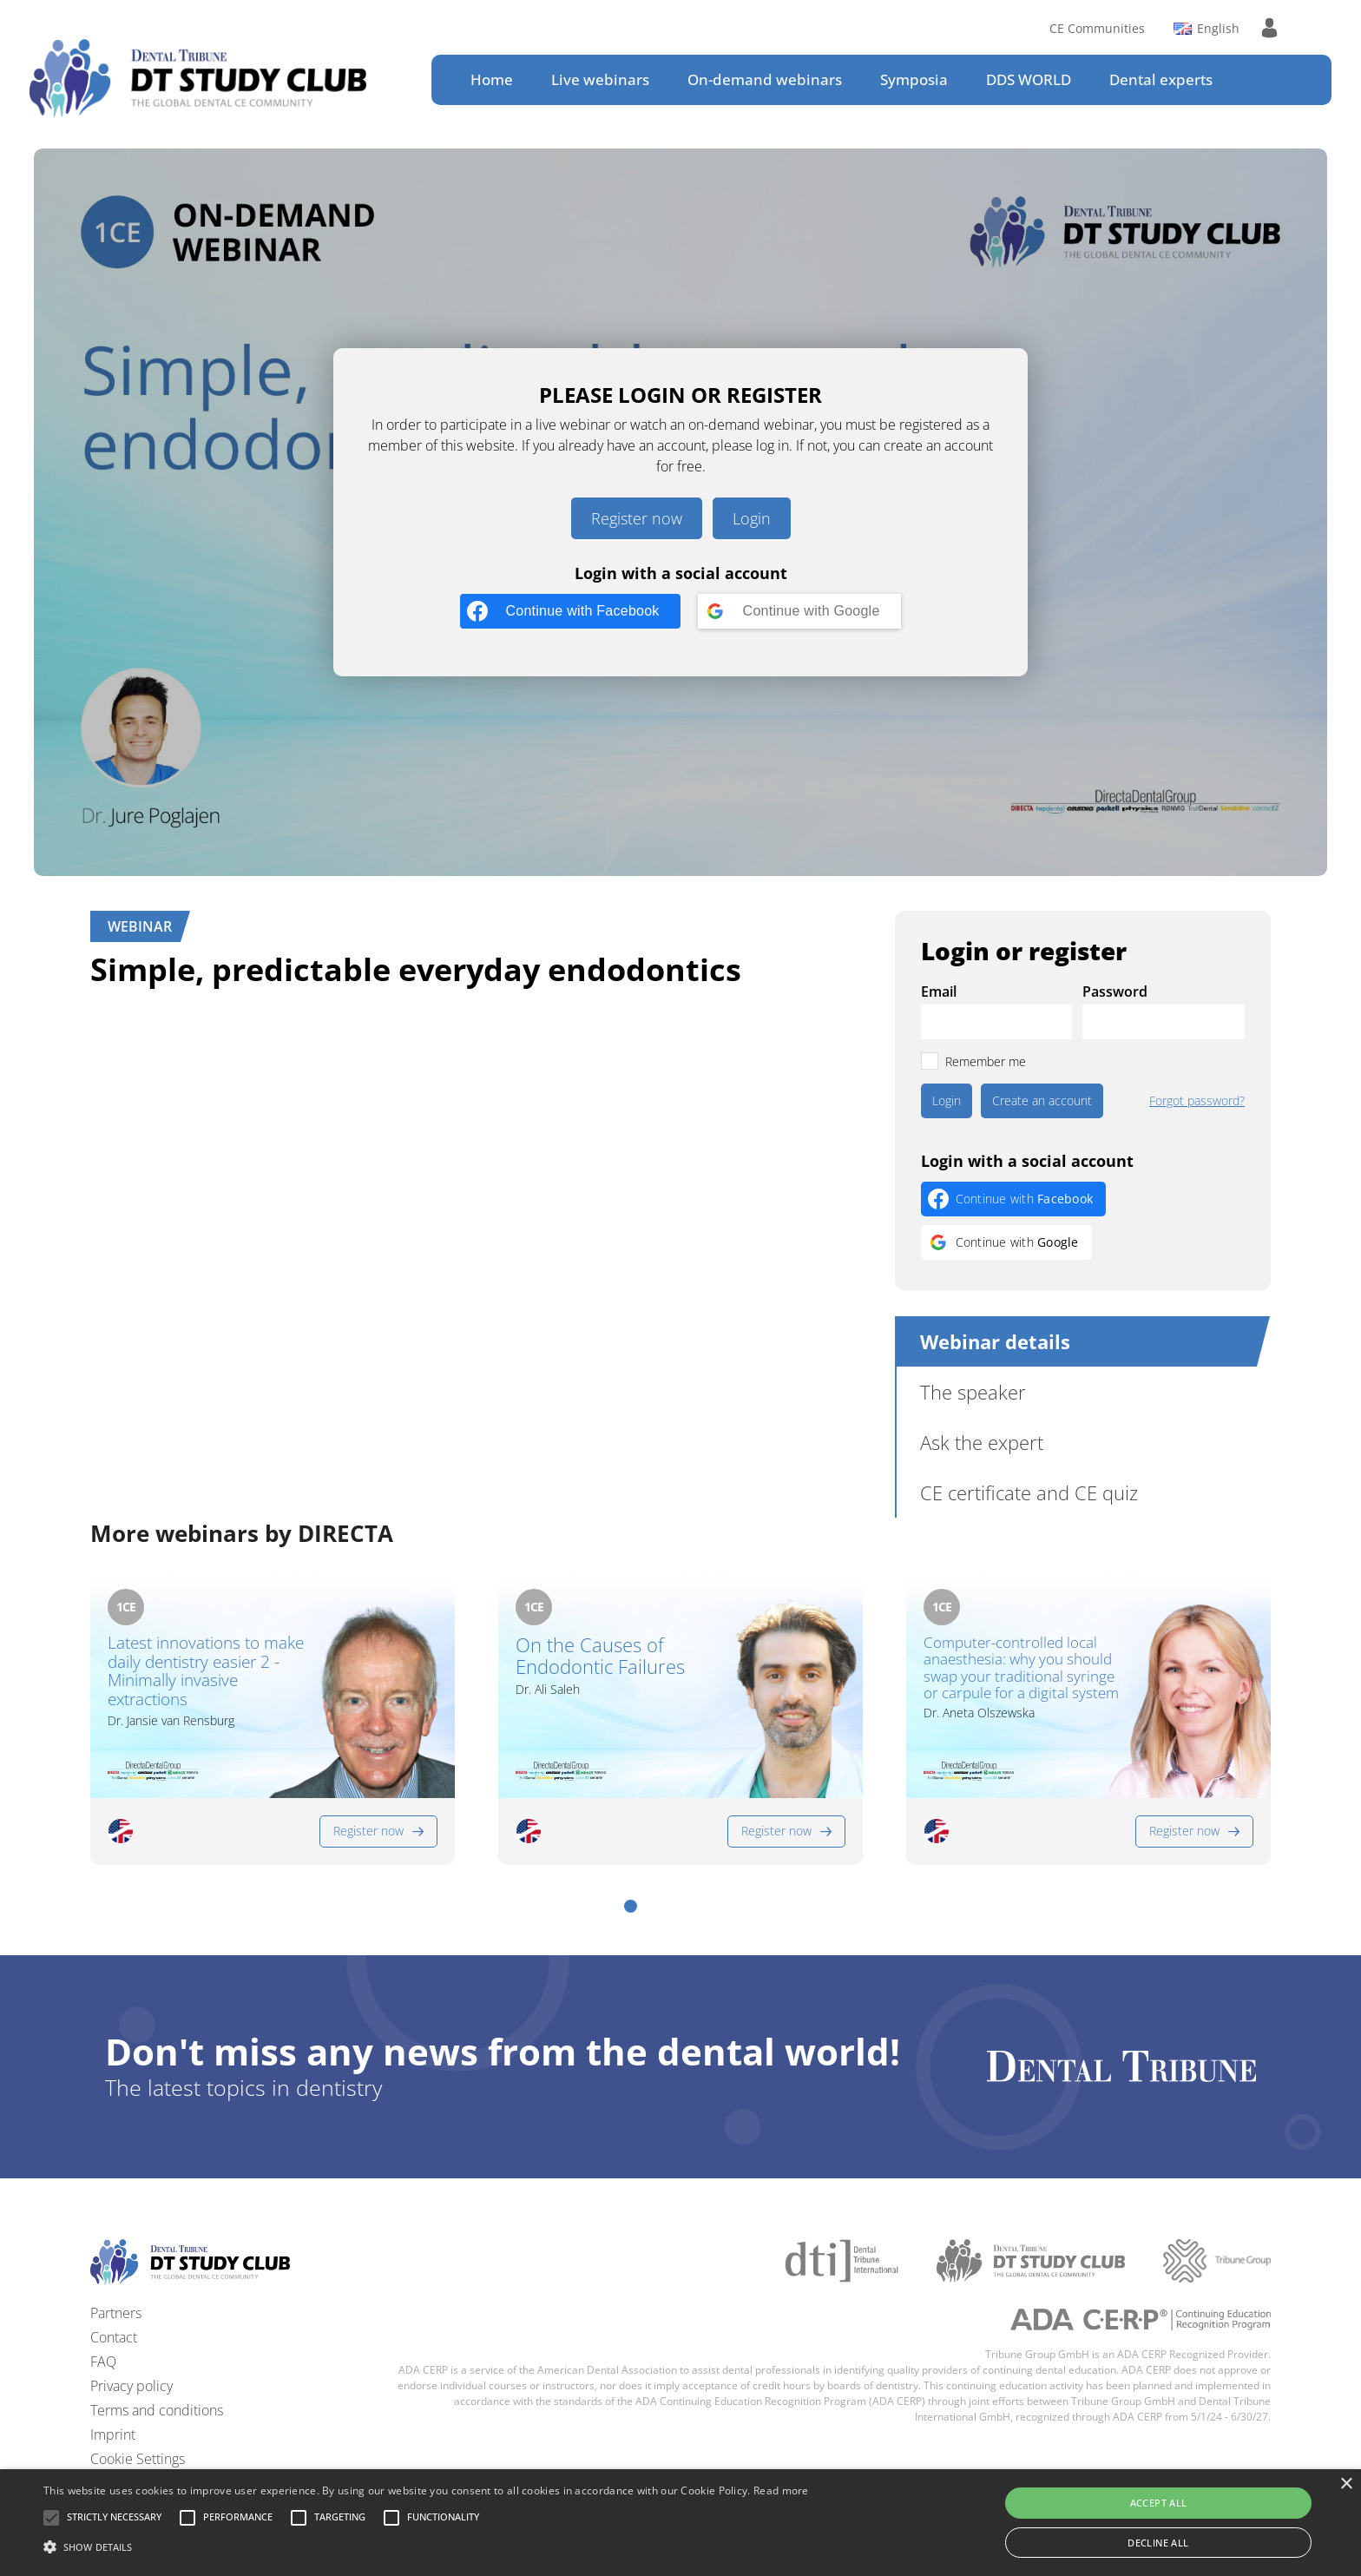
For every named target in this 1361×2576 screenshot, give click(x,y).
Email (939, 991)
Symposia (914, 79)
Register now (636, 518)
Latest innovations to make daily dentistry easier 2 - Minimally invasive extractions (206, 1672)
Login (752, 518)
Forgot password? (1197, 1101)
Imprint (112, 2434)
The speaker (973, 1392)
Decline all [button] (1158, 2542)
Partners (115, 2312)
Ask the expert (981, 1442)
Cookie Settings (137, 2458)
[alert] (680, 2522)
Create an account (1042, 1100)
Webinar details (995, 1341)
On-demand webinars (764, 79)
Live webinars (600, 79)
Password (1114, 991)
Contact (113, 2337)
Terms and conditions (156, 2410)
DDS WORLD (1028, 79)
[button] (630, 1906)
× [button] (1345, 2484)
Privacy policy (131, 2385)
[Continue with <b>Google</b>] (799, 611)
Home (491, 79)
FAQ (103, 2361)
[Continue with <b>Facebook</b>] (570, 611)
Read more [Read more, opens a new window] (781, 2490)
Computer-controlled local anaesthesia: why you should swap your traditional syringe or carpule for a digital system (1021, 1668)
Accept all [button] (1158, 2502)
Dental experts (1161, 79)
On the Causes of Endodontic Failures (600, 1656)
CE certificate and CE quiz (1029, 1492)
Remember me (985, 1061)
